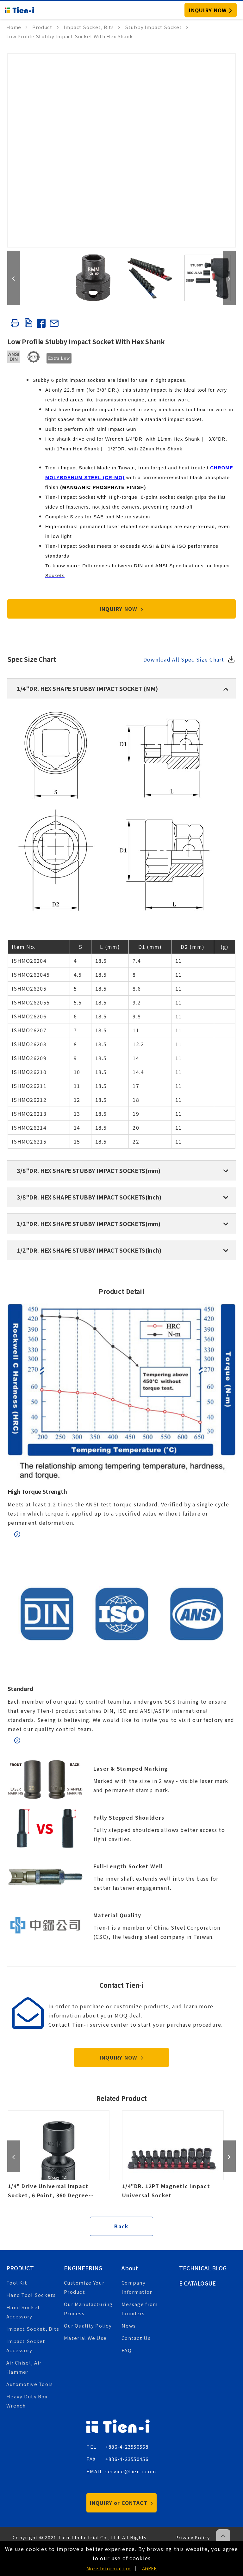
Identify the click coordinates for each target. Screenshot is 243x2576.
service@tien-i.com (130, 2471)
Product (20, 2268)
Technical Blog (203, 2268)
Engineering (83, 2268)
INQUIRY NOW (122, 609)
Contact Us (136, 2338)
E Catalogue (197, 2283)
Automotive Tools (29, 2384)
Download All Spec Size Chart (183, 659)
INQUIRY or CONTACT (121, 2502)
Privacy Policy (192, 2537)
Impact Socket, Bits (32, 2328)
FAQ (127, 2350)
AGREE (149, 2568)
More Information (108, 2568)
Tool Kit (16, 2282)
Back (121, 2226)
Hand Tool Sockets (31, 2295)
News (129, 2325)
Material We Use (85, 2338)
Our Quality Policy (88, 2325)
